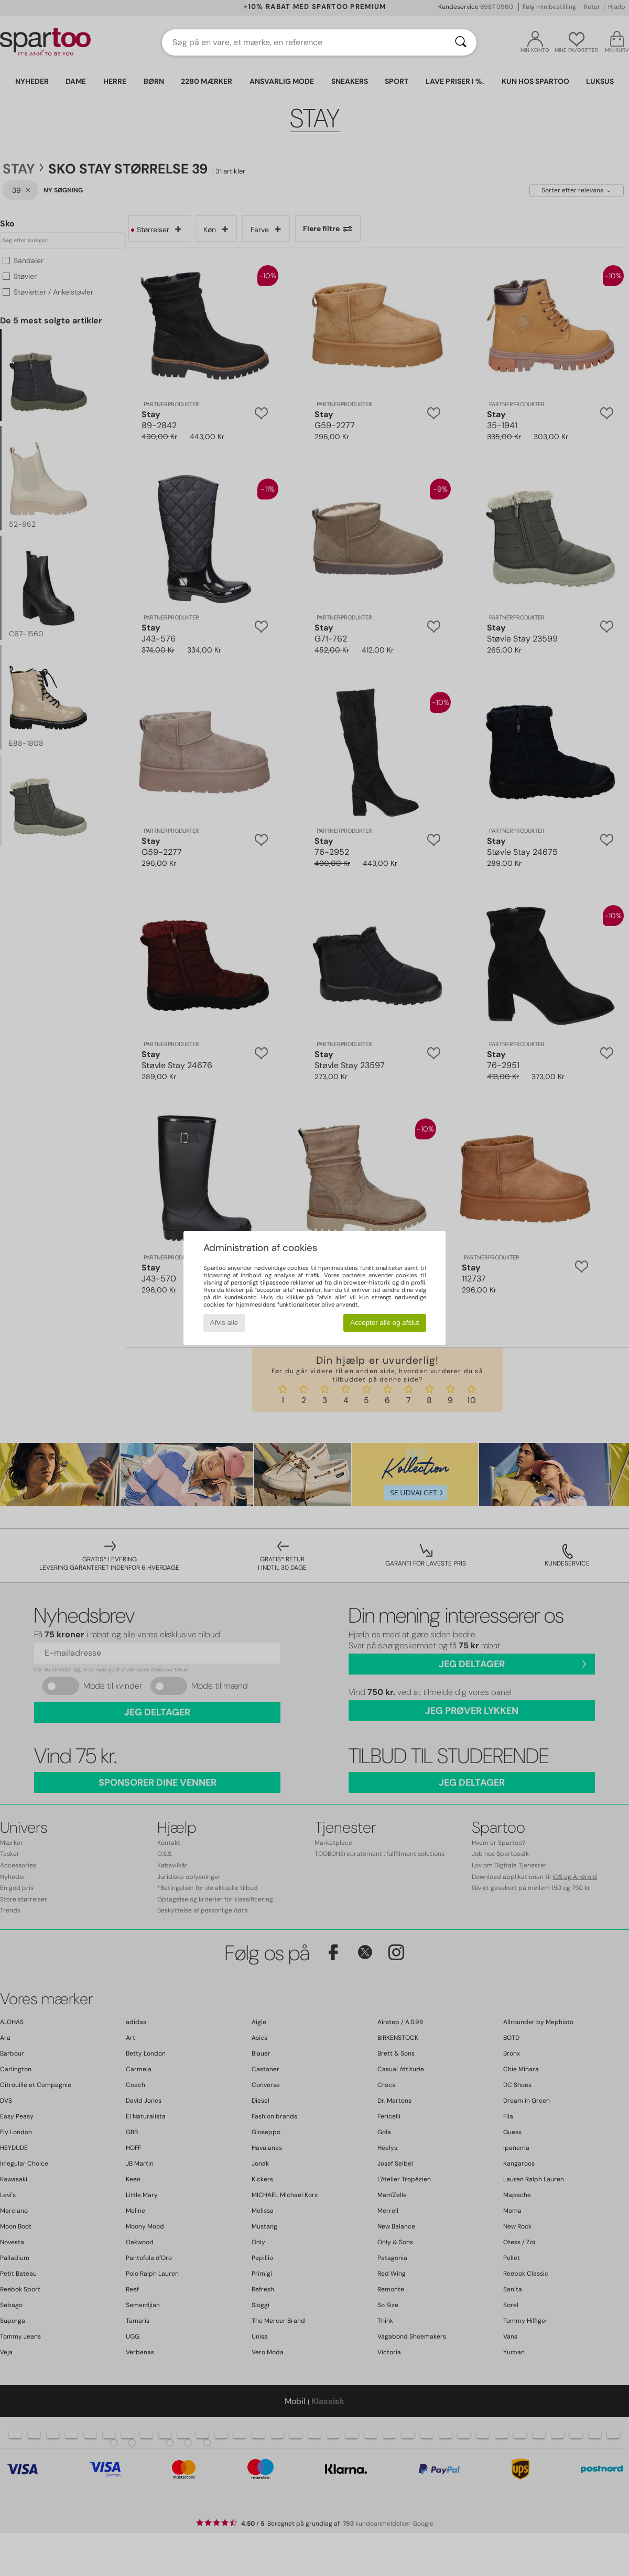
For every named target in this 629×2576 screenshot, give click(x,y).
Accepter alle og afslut (384, 1323)
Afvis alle (224, 1323)
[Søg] (460, 42)
